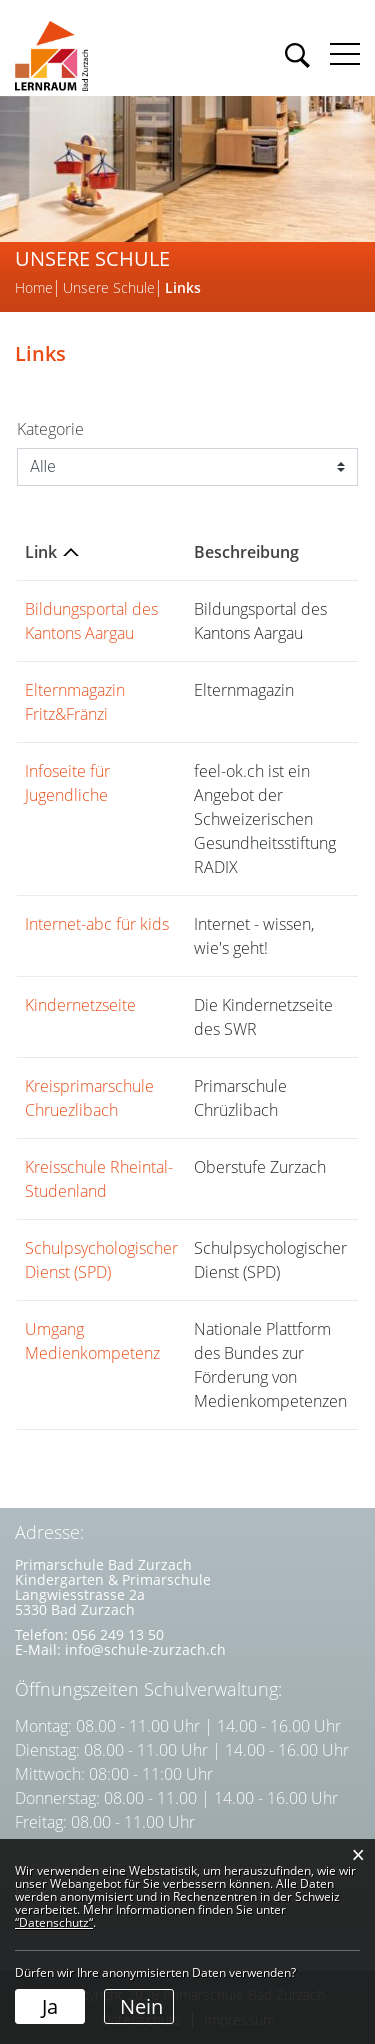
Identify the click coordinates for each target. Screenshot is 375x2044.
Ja (50, 2006)
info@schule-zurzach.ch (145, 1649)
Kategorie (50, 429)
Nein (141, 2006)
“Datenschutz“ (54, 1922)
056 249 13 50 (118, 1634)
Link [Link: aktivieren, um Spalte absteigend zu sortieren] (41, 552)
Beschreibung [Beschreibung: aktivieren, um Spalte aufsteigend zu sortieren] (246, 552)
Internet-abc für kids (97, 924)
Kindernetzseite (80, 1005)
